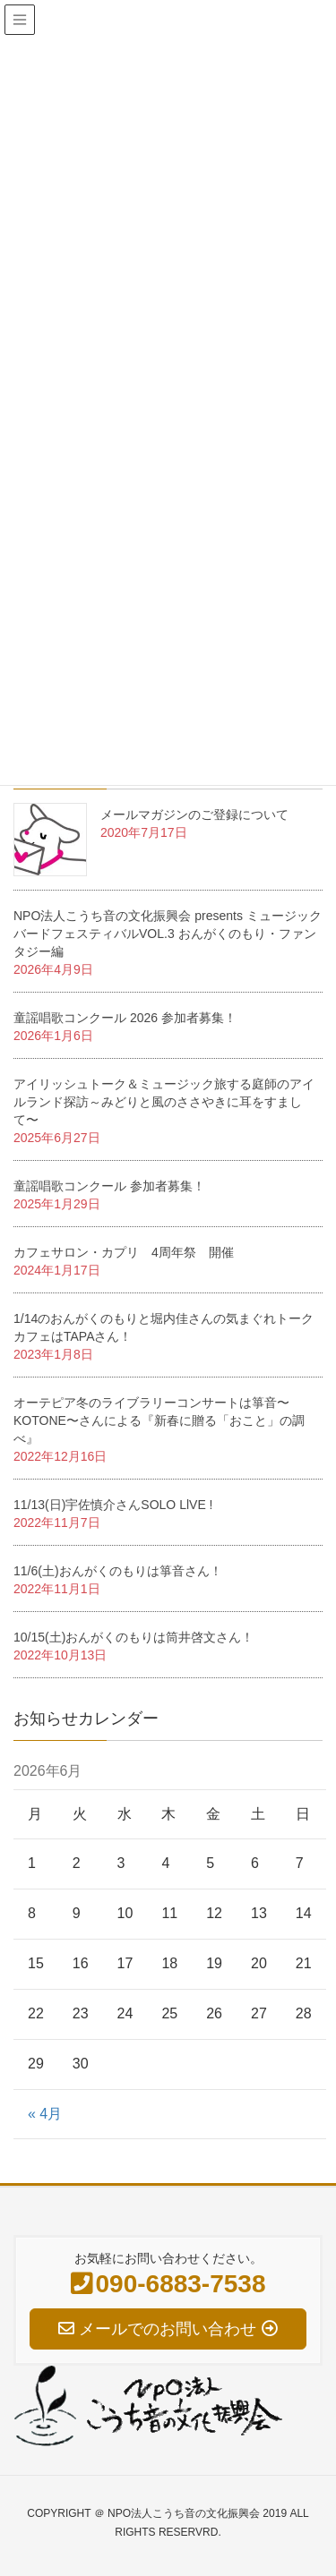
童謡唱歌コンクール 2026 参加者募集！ (125, 1018)
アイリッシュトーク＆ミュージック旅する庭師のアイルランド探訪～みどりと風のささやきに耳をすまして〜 (163, 1102)
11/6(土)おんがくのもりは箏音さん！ (117, 1571)
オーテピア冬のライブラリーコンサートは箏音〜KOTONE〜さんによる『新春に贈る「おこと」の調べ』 (159, 1420)
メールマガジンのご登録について (194, 814)
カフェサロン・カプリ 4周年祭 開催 (123, 1252)
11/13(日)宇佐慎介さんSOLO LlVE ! (113, 1504)
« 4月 (45, 2113)
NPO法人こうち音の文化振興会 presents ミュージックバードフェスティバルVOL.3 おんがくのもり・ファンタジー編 (167, 933)
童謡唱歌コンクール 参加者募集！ (109, 1186)
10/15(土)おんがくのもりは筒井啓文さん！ (133, 1637)
